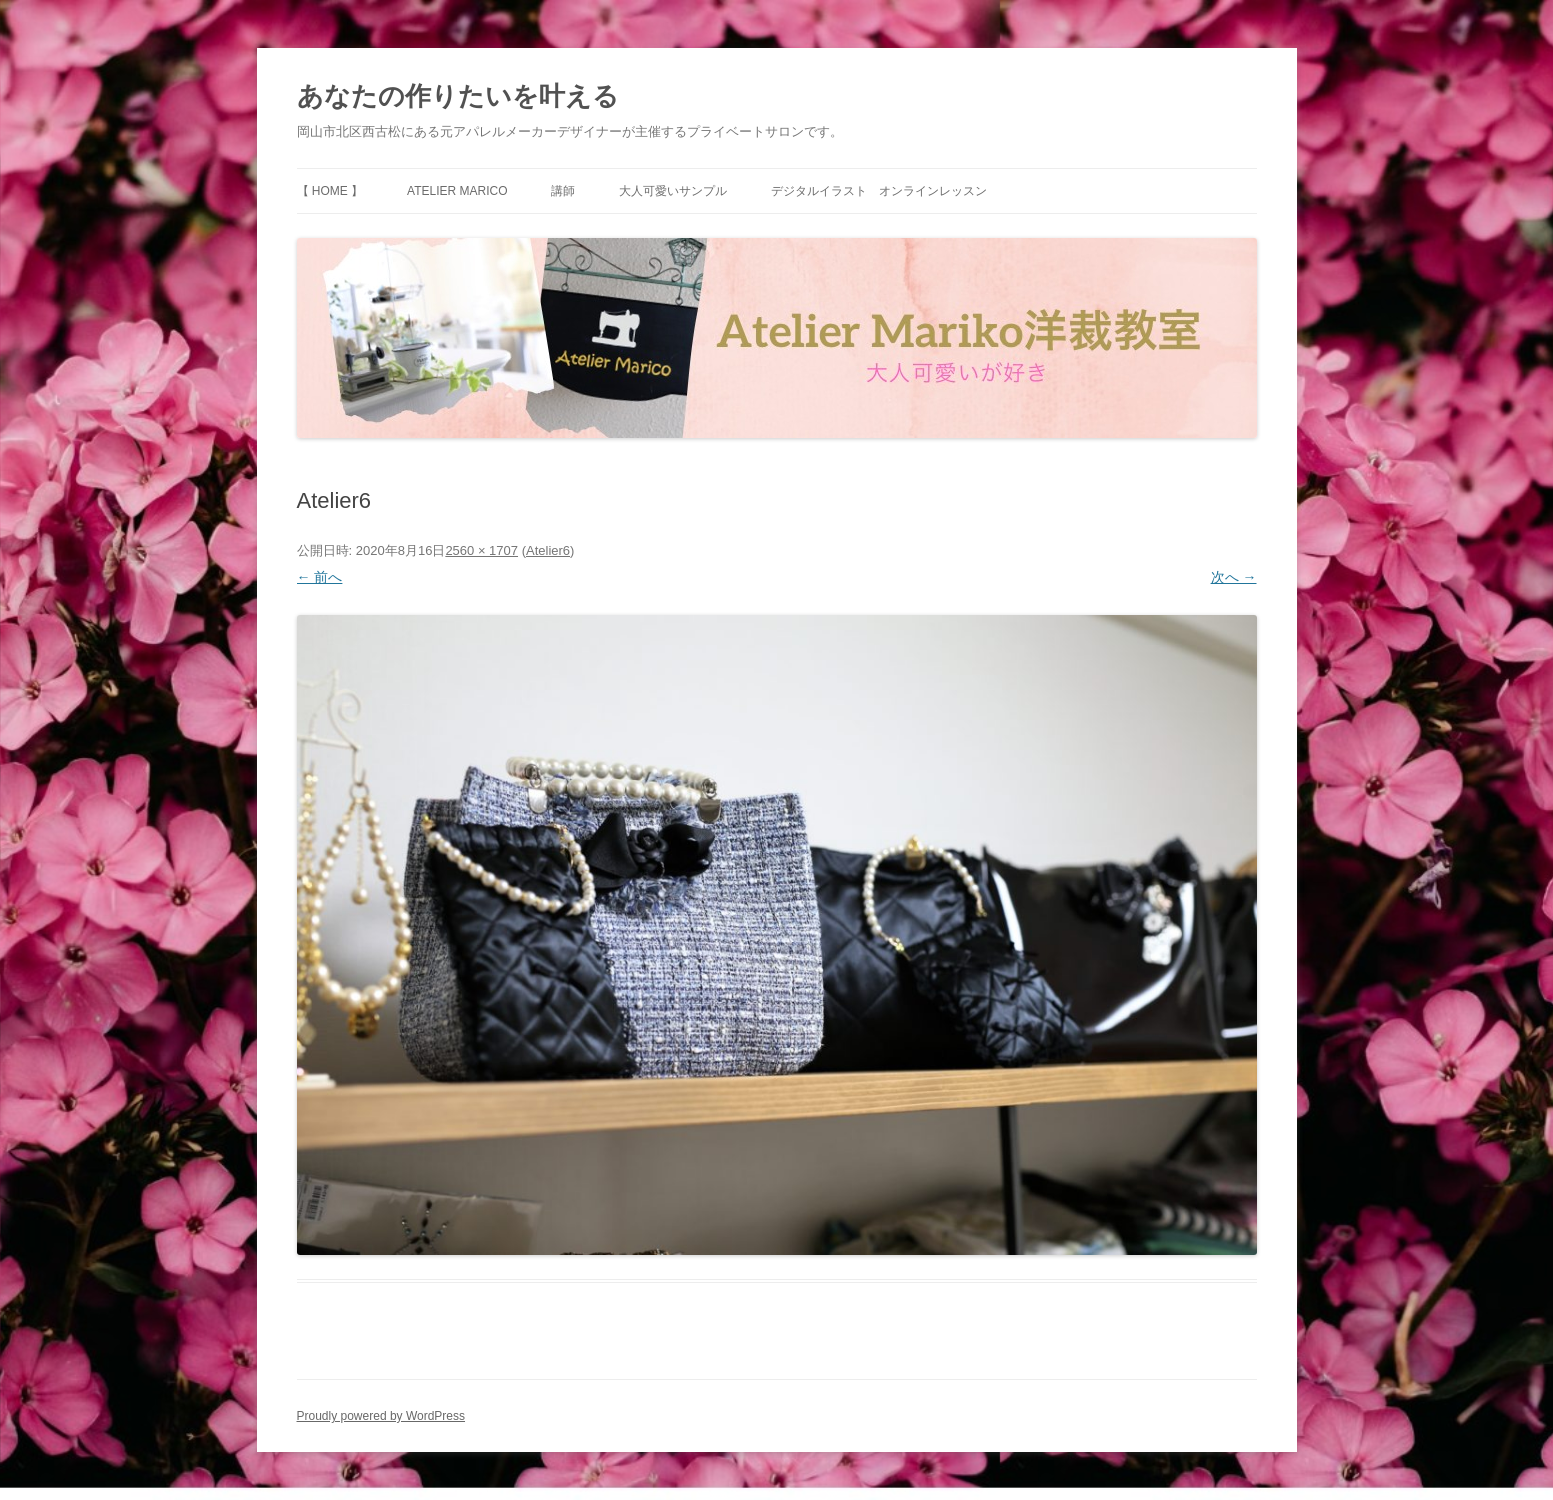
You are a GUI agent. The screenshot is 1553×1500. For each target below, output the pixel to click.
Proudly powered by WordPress (381, 1416)
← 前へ (320, 577)
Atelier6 (548, 550)
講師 (563, 191)
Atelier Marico (457, 191)
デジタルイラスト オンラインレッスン (879, 191)
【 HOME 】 (330, 191)
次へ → (1234, 577)
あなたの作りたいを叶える (458, 96)
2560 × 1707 (481, 550)
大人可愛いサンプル (673, 191)
